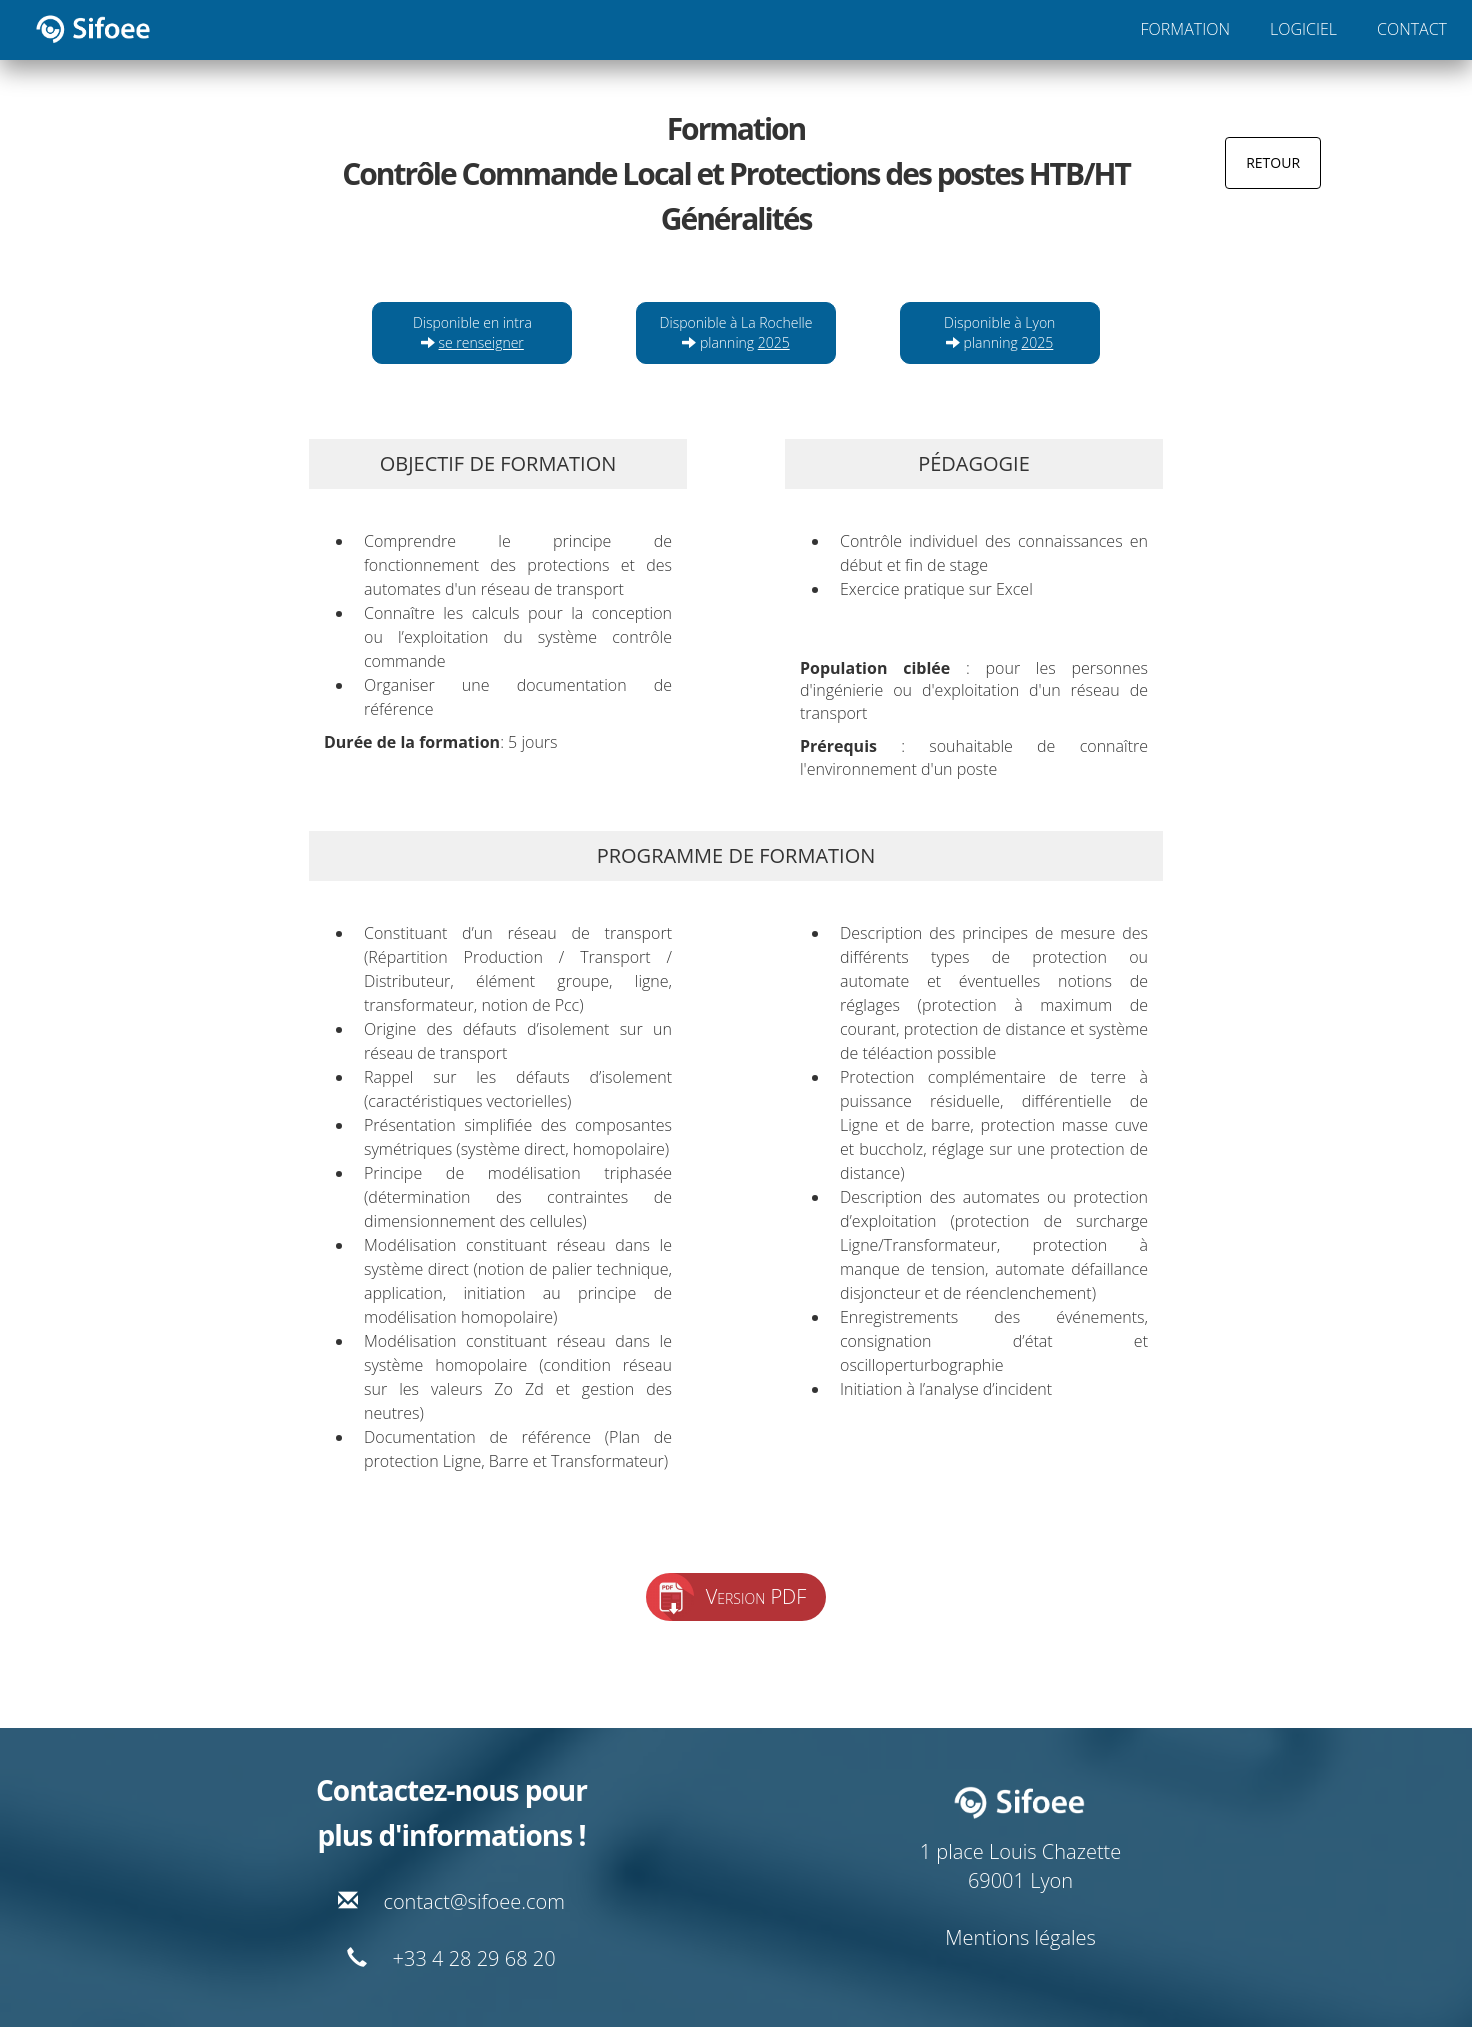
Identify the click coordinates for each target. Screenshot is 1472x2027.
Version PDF (756, 1596)
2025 (774, 342)
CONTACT (1412, 29)
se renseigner (481, 342)
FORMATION (1185, 29)
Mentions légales (1020, 1937)
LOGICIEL (1303, 29)
